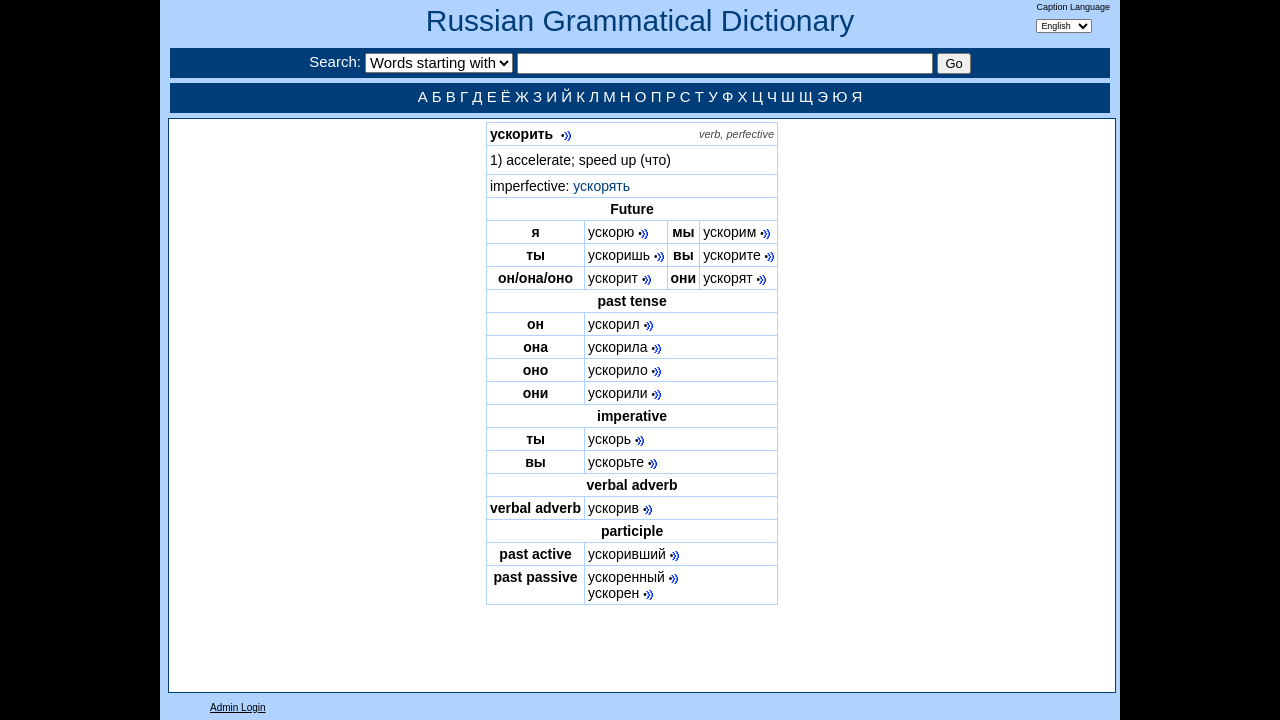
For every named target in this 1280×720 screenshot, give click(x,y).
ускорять (601, 186)
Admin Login (238, 707)
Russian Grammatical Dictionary (640, 20)
